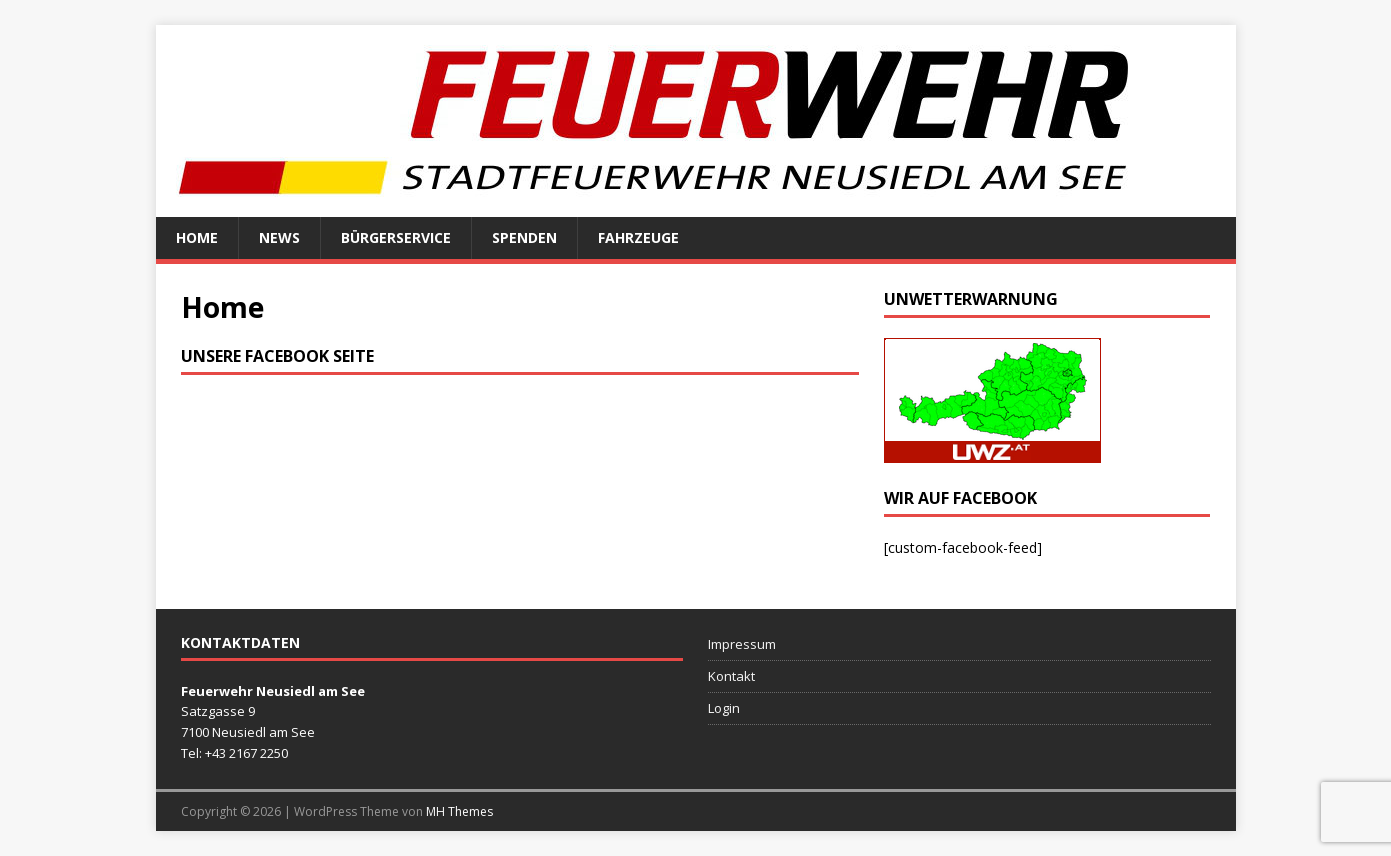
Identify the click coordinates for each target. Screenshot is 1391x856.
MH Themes (459, 811)
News (279, 237)
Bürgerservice (396, 237)
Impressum (742, 644)
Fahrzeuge (638, 237)
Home (197, 237)
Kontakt (731, 676)
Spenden (524, 237)
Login (724, 708)
